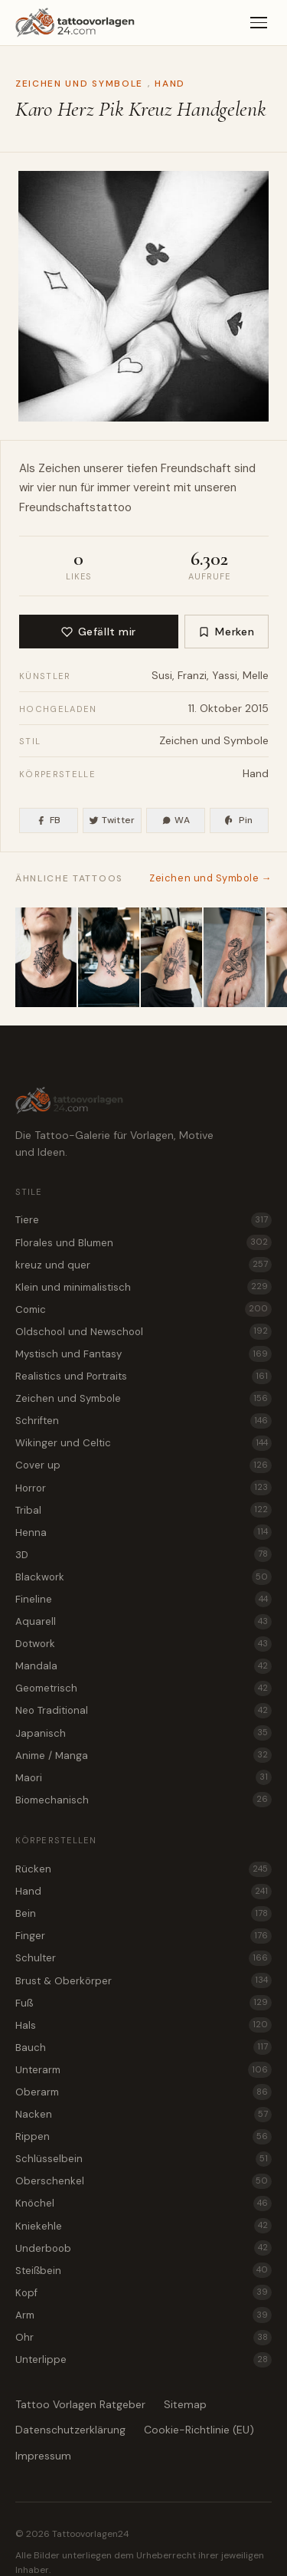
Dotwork (143, 1644)
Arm (143, 2314)
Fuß (143, 2002)
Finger (143, 1936)
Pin (239, 820)
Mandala (143, 1666)
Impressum (43, 2456)
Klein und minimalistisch (143, 1287)
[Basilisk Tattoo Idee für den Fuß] (234, 957)
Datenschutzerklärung (70, 2430)
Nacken (143, 2114)
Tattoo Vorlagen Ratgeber (80, 2404)
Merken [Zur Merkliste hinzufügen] (226, 631)
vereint (152, 487)
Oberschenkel (143, 2181)
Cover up (143, 1465)
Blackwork (143, 1576)
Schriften (143, 1421)
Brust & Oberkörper (143, 1980)
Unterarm (143, 2069)
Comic (143, 1309)
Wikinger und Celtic (143, 1443)
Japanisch (143, 1733)
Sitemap (185, 2404)
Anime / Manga (143, 1755)
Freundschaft (196, 468)
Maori (143, 1777)
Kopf (143, 2292)
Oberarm (143, 2091)
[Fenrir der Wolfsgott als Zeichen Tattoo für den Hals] (46, 957)
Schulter (143, 1958)
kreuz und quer (143, 1264)
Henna (143, 1532)
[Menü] (259, 23)
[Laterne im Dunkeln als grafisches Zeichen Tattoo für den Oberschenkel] (171, 957)
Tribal (143, 1510)
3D (143, 1554)
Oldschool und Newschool (143, 1331)
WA (175, 820)
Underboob (143, 2248)
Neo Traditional (143, 1710)
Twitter (112, 820)
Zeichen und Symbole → (210, 877)
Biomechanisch (143, 1799)
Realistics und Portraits (143, 1376)
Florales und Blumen (143, 1242)
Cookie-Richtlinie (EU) (199, 2430)
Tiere (143, 1220)
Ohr (143, 2337)
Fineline (143, 1598)
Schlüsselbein (143, 2159)
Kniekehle (143, 2225)
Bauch (143, 2047)
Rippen (143, 2136)
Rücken (143, 1869)
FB (48, 820)
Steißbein (143, 2270)
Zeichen (59, 468)
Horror (143, 1487)
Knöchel (143, 2203)
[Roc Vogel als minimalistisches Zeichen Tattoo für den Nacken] (108, 957)
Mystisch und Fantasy (143, 1353)
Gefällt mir (98, 631)
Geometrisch (143, 1688)
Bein (143, 1913)
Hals (143, 2025)
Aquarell (143, 1621)
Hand (170, 83)
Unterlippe (143, 2360)
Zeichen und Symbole (79, 83)
